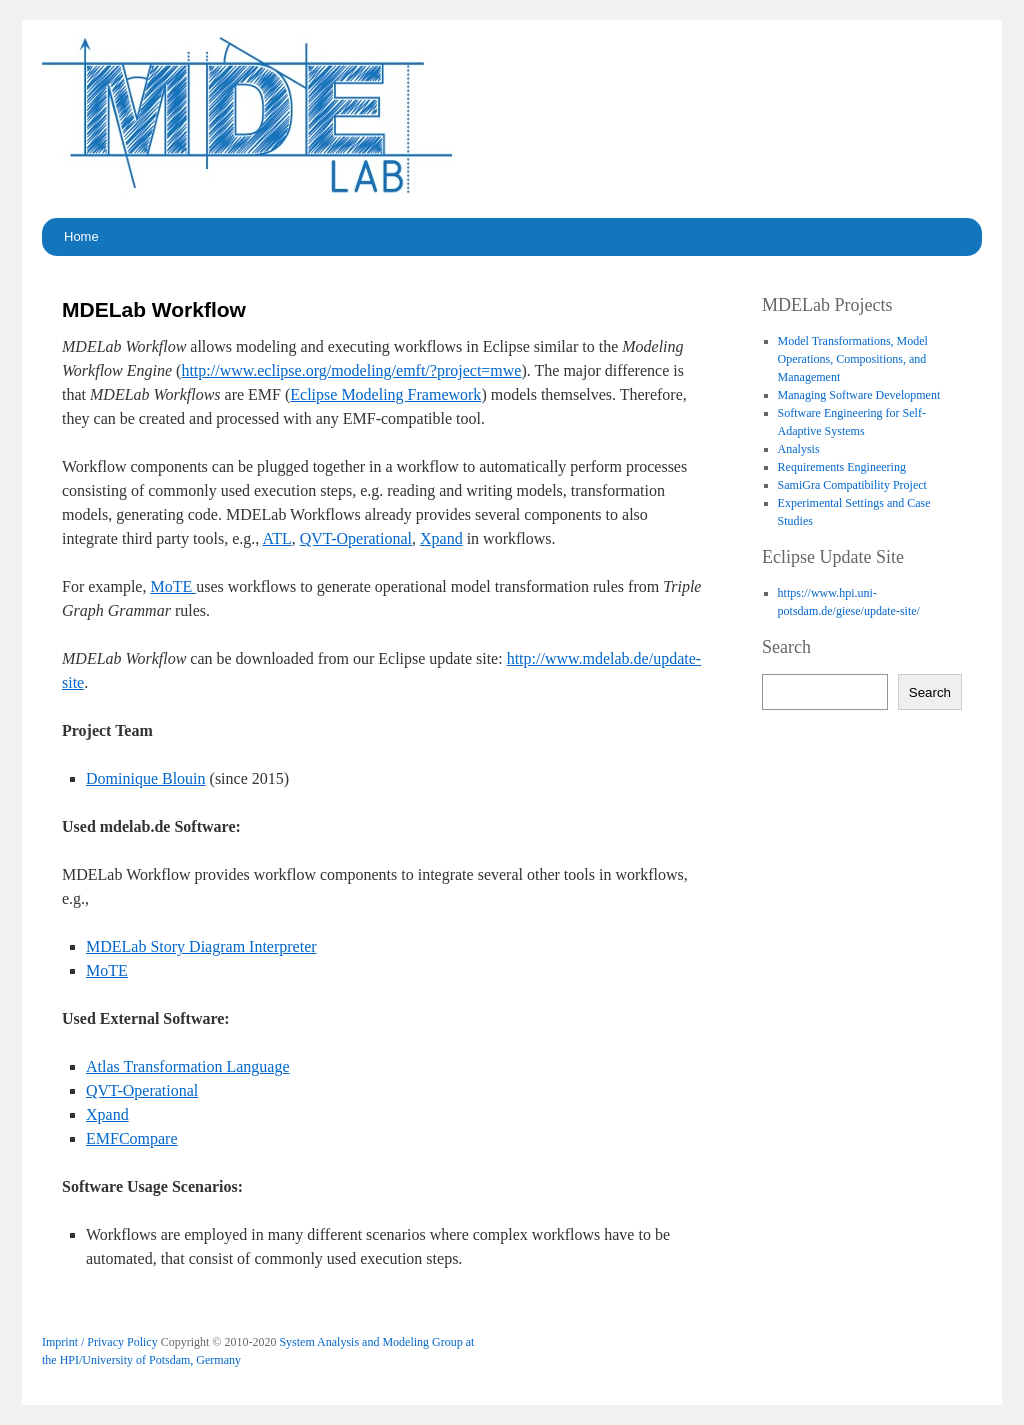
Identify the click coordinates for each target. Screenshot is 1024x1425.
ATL (276, 538)
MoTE (173, 586)
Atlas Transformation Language (188, 1066)
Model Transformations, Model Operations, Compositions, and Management (853, 359)
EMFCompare (132, 1138)
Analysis (799, 449)
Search (930, 692)
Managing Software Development (859, 395)
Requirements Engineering (842, 467)
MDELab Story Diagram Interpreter (201, 946)
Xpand (441, 538)
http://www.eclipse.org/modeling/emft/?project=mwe (351, 370)
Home (81, 236)
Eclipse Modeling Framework (385, 394)
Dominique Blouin (146, 778)
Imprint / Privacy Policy (100, 1342)
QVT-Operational (356, 538)
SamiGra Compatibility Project (852, 485)
